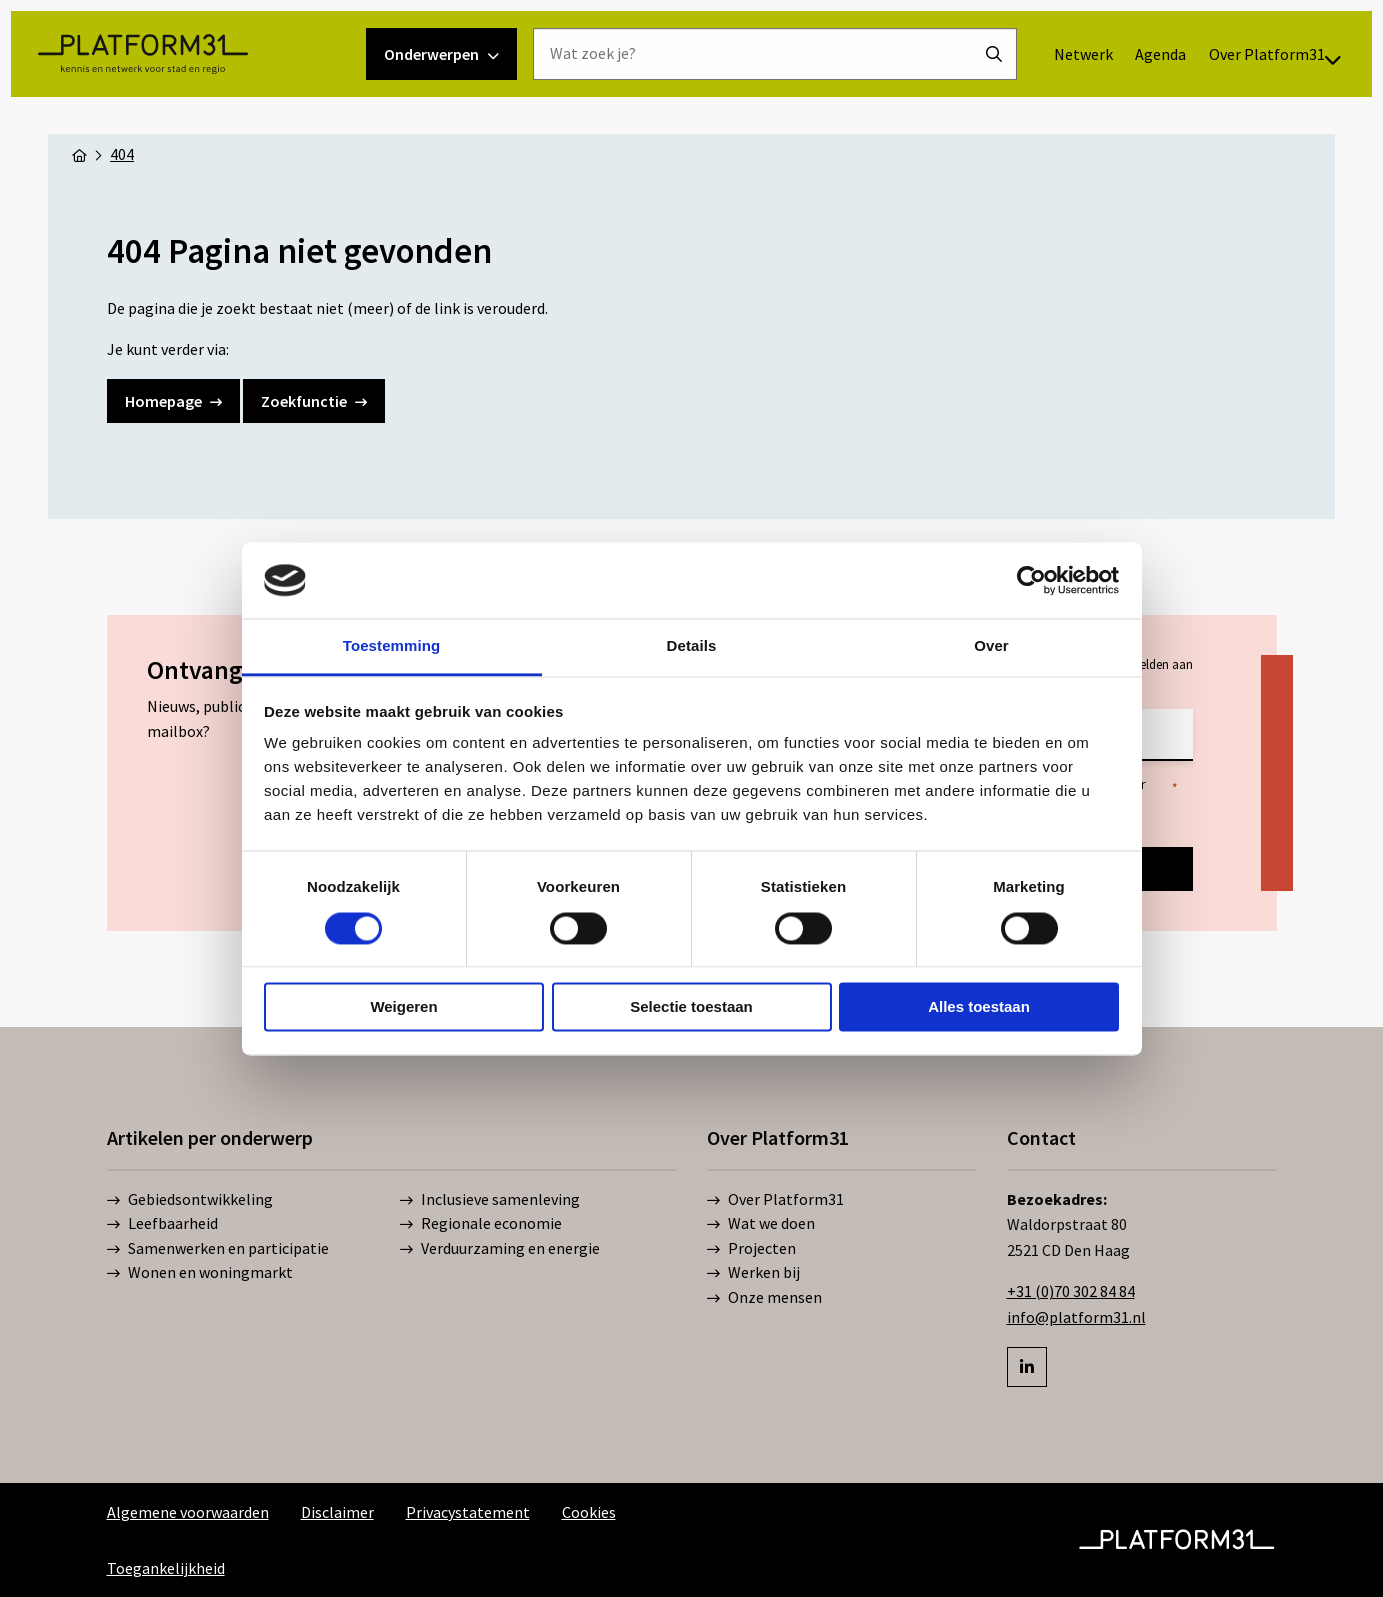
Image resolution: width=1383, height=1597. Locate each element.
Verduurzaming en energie (500, 1249)
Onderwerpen (441, 118)
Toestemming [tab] (392, 646)
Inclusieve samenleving (490, 1200)
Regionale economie (481, 1224)
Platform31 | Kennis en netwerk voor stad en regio (180, 118)
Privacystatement (468, 1512)
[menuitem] (1057, 91)
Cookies (589, 1512)
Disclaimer (337, 1512)
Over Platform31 (1095, 146)
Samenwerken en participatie (218, 1249)
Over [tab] (991, 646)
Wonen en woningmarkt (200, 1273)
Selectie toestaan (691, 1007)
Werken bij (753, 1273)
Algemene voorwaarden (188, 1512)
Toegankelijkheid (166, 1568)
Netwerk (1057, 91)
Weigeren (403, 1007)
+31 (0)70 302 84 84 (1071, 1291)
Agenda (1135, 91)
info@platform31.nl (1076, 1317)
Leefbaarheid (162, 1224)
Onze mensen (764, 1298)
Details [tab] (692, 646)
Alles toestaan (979, 1007)
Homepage (173, 401)
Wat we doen (761, 1224)
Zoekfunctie (314, 401)
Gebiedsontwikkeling (190, 1200)
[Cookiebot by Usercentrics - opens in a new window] (1031, 580)
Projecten (751, 1249)
